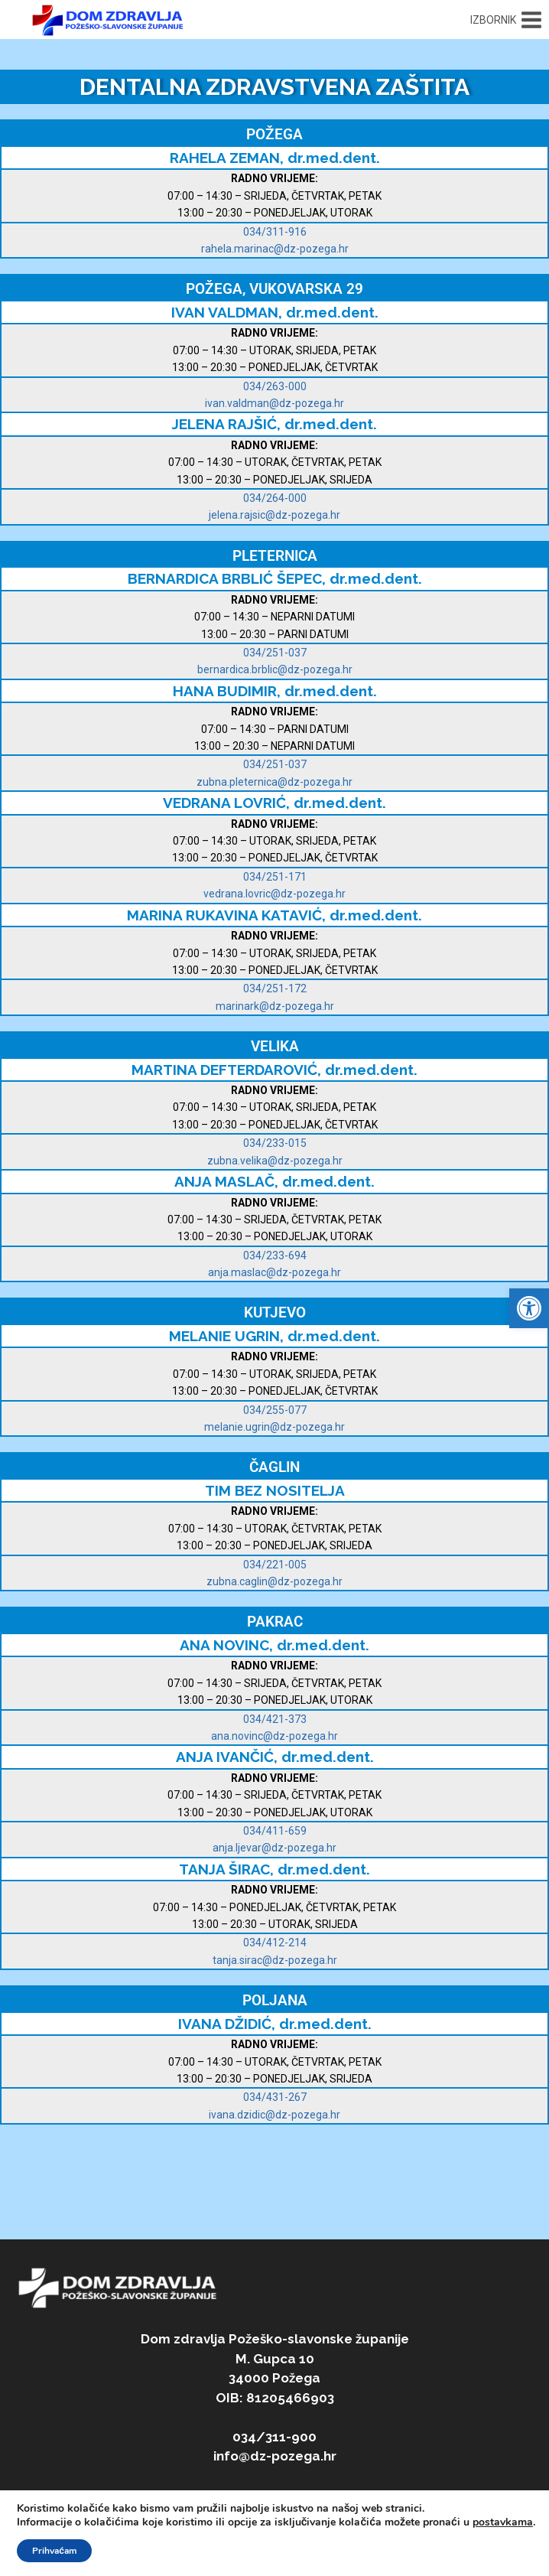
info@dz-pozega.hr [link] (274, 2456)
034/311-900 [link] (274, 2436)
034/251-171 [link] (275, 877)
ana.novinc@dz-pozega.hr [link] (274, 1736)
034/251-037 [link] (275, 652)
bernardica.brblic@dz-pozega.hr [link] (274, 669)
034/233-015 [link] (275, 1143)
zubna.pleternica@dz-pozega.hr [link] (274, 782)
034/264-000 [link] (275, 498)
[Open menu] (506, 20)
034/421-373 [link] (275, 1719)
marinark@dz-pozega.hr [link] (275, 1006)
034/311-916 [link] (275, 232)
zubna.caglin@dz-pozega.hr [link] (274, 1581)
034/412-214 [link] (275, 1942)
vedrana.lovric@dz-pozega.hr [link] (274, 893)
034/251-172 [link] (275, 988)
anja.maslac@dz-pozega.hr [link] (274, 1272)
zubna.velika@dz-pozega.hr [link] (275, 1160)
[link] (529, 1308)
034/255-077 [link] (275, 1410)
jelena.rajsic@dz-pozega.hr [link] (274, 515)
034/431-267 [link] (275, 2097)
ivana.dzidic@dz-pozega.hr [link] (274, 2115)
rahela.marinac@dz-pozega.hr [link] (275, 249)
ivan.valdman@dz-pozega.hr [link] (274, 403)
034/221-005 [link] (275, 1564)
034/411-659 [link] (275, 1831)
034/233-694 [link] (275, 1255)
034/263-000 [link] (275, 386)
